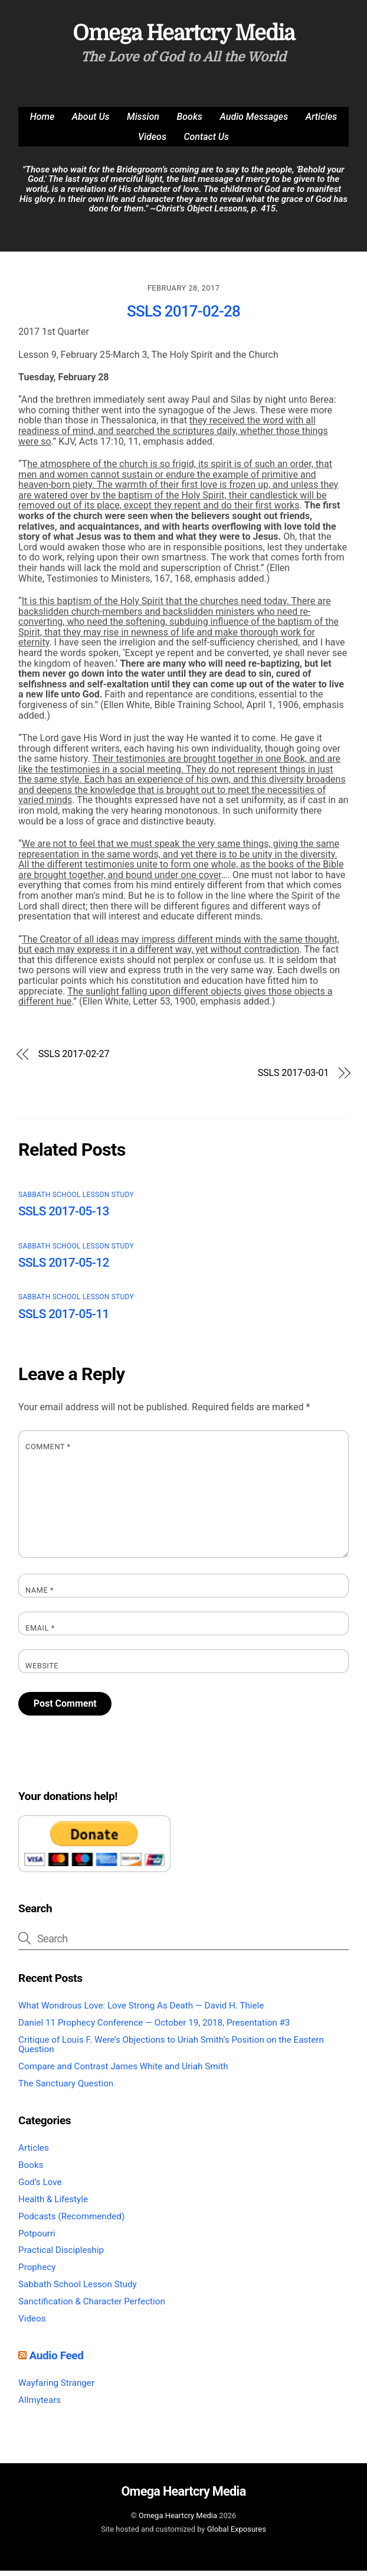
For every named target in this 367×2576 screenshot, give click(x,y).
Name (39, 1596)
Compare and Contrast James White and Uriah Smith (123, 2072)
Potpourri (36, 2238)
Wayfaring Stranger (56, 2388)
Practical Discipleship (61, 2256)
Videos (152, 142)
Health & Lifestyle (53, 2204)
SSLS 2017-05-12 (63, 1268)
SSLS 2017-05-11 (63, 1319)
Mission (143, 122)
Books (190, 122)
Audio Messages (254, 122)
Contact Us (206, 142)
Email (40, 1633)
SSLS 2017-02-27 (74, 1059)
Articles (321, 122)
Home (42, 122)
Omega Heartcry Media (178, 2520)
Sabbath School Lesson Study (76, 1200)
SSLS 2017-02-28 (183, 316)
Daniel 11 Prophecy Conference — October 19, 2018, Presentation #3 (154, 2028)
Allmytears (39, 2405)
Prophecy (36, 2273)
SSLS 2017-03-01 (293, 1078)
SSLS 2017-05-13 (63, 1216)
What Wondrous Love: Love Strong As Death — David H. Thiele (141, 2011)
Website (41, 1671)
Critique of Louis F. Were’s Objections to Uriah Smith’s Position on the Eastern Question (171, 2050)
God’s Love (39, 2187)
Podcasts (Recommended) (71, 2221)
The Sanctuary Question (65, 2088)
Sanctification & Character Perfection (91, 2306)
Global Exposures (236, 2535)
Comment (47, 1452)
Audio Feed (56, 2361)
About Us (91, 122)
